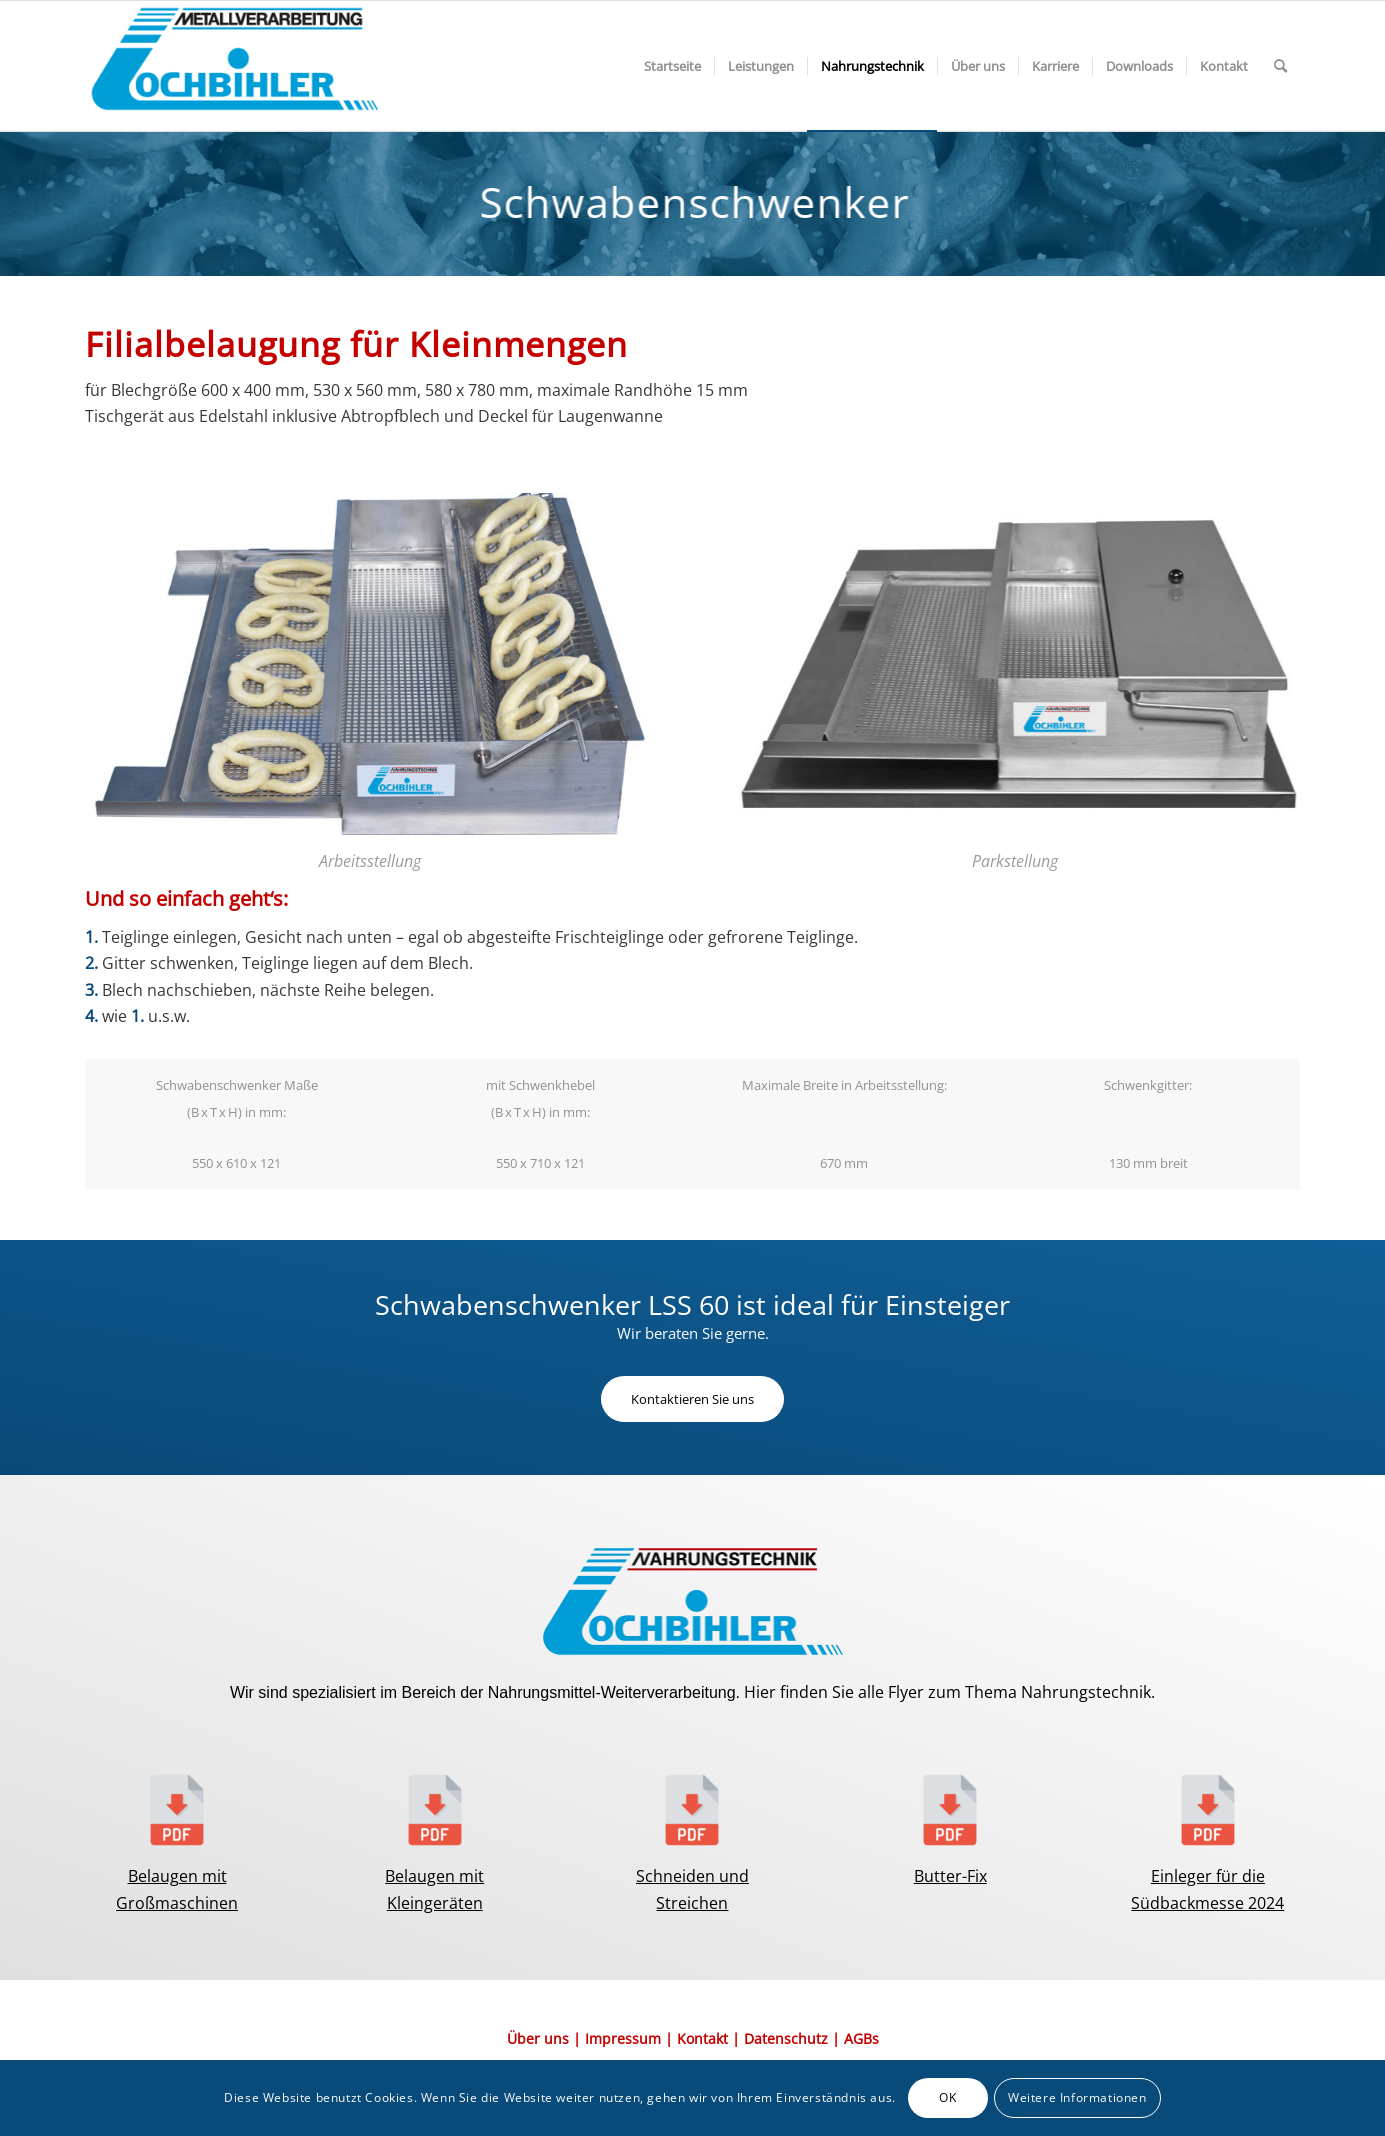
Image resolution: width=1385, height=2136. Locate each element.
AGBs (861, 2038)
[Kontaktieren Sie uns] (692, 1399)
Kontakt (702, 2038)
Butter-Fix (950, 1876)
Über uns (538, 2038)
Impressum (623, 2038)
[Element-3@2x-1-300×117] (235, 66)
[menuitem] (672, 66)
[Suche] (1280, 66)
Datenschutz (786, 2038)
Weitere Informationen (1077, 2097)
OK (947, 2097)
